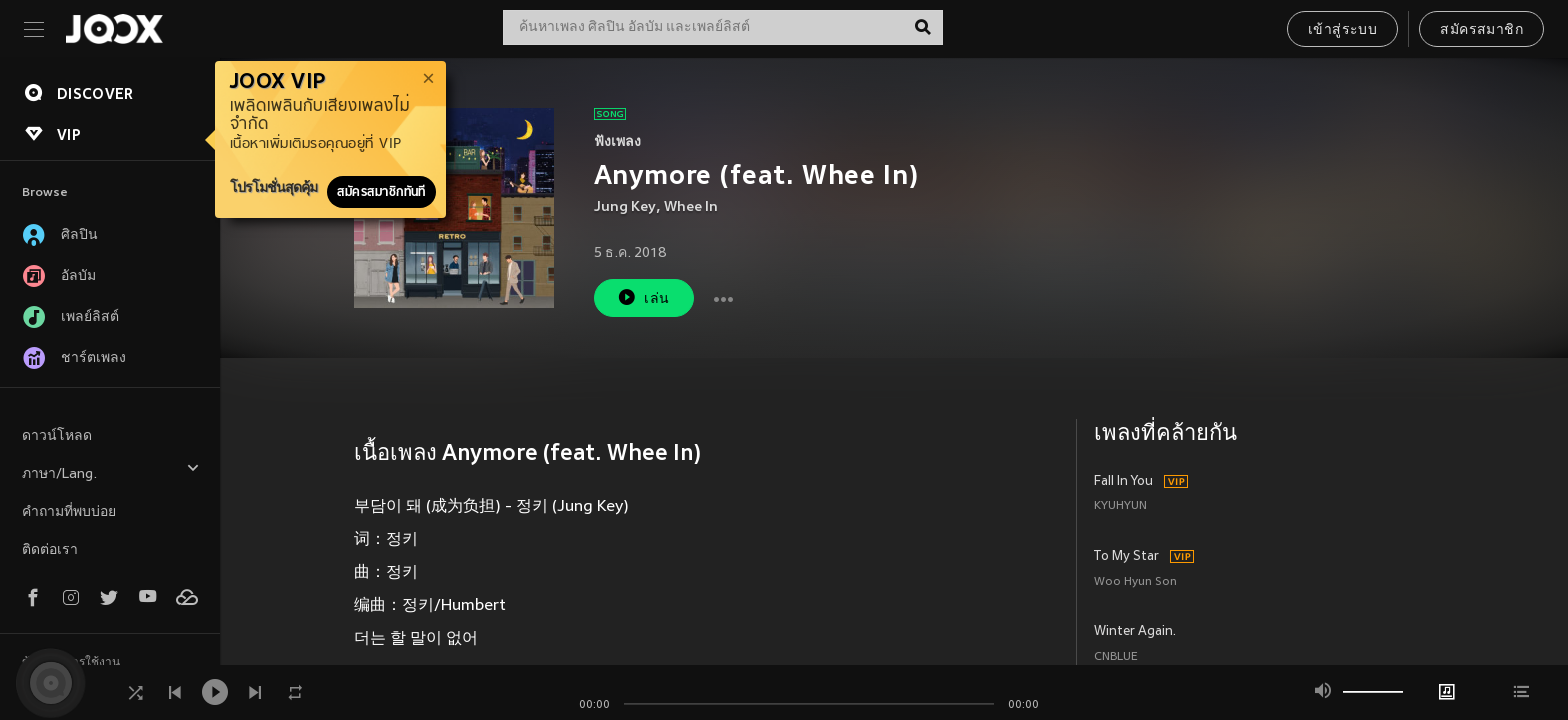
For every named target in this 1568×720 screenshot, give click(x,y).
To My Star (1126, 557)
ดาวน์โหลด (57, 436)
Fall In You (1123, 482)
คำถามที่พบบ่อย (69, 512)
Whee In (691, 207)
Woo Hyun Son (1135, 582)
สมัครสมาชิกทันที (381, 192)
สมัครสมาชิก (1481, 30)
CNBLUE (1116, 657)
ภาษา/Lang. (111, 471)
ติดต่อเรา (50, 550)
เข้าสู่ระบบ (1342, 30)
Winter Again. (1135, 632)
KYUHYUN (1120, 506)
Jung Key (625, 207)
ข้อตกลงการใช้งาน (71, 663)
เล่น (643, 297)
